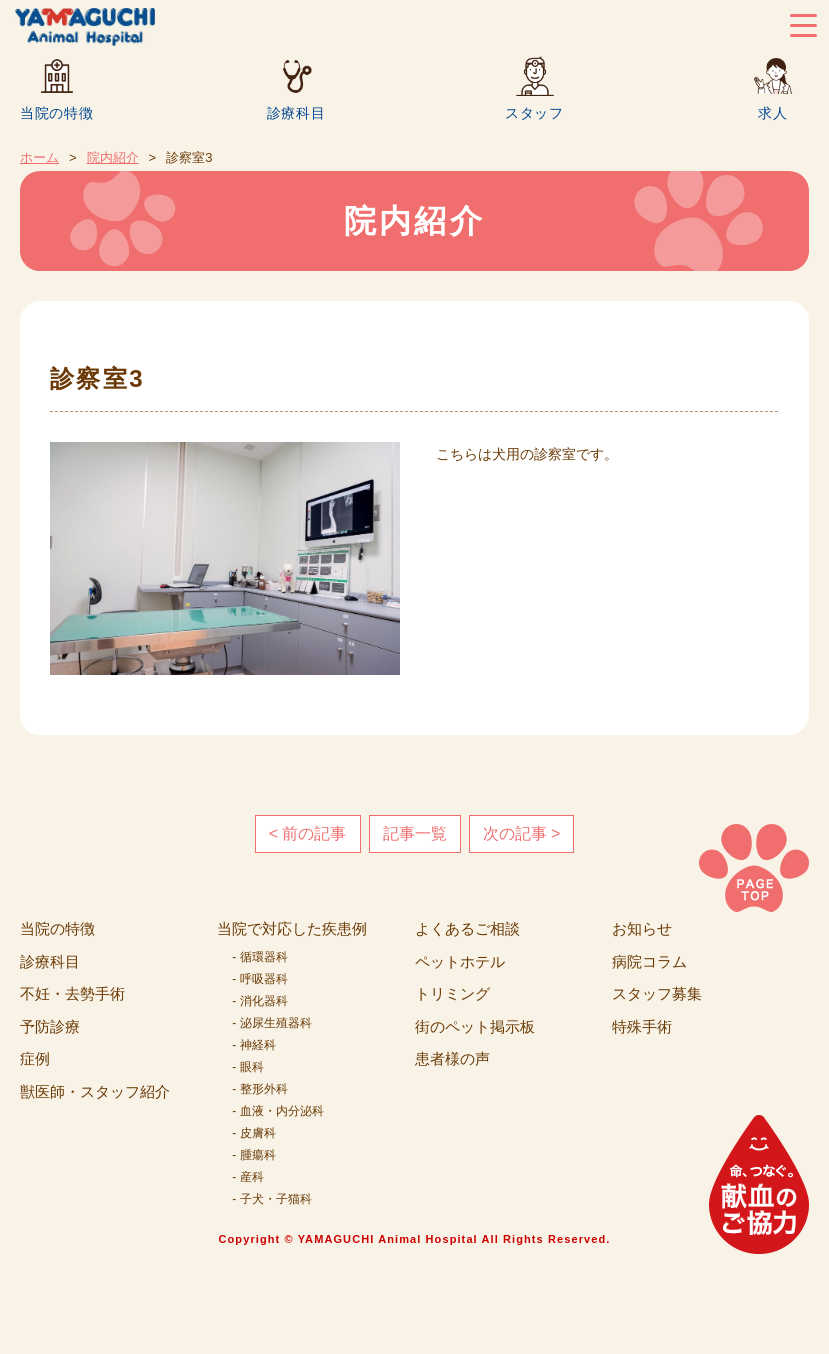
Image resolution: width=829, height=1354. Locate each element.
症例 (35, 1058)
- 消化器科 (259, 1001)
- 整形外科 (259, 1089)
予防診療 (50, 1026)
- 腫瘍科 (253, 1155)
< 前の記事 (308, 833)
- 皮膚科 (253, 1133)
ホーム (39, 157)
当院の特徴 (57, 112)
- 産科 (247, 1177)
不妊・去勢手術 (72, 993)
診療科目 (296, 112)
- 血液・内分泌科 (277, 1111)
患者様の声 (452, 1058)
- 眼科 (247, 1067)
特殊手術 (642, 1026)
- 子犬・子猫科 (271, 1199)
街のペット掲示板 (475, 1026)
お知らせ (642, 928)
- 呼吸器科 (259, 979)
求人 (772, 112)
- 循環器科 (259, 957)
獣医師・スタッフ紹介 (95, 1091)
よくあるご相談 (467, 928)
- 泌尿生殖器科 (271, 1023)
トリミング (452, 993)
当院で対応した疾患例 (292, 928)
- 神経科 (253, 1045)
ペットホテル (460, 961)
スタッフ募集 (657, 993)
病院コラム (649, 961)
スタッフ (534, 112)
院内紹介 (113, 157)
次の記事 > (522, 833)
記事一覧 (415, 833)
